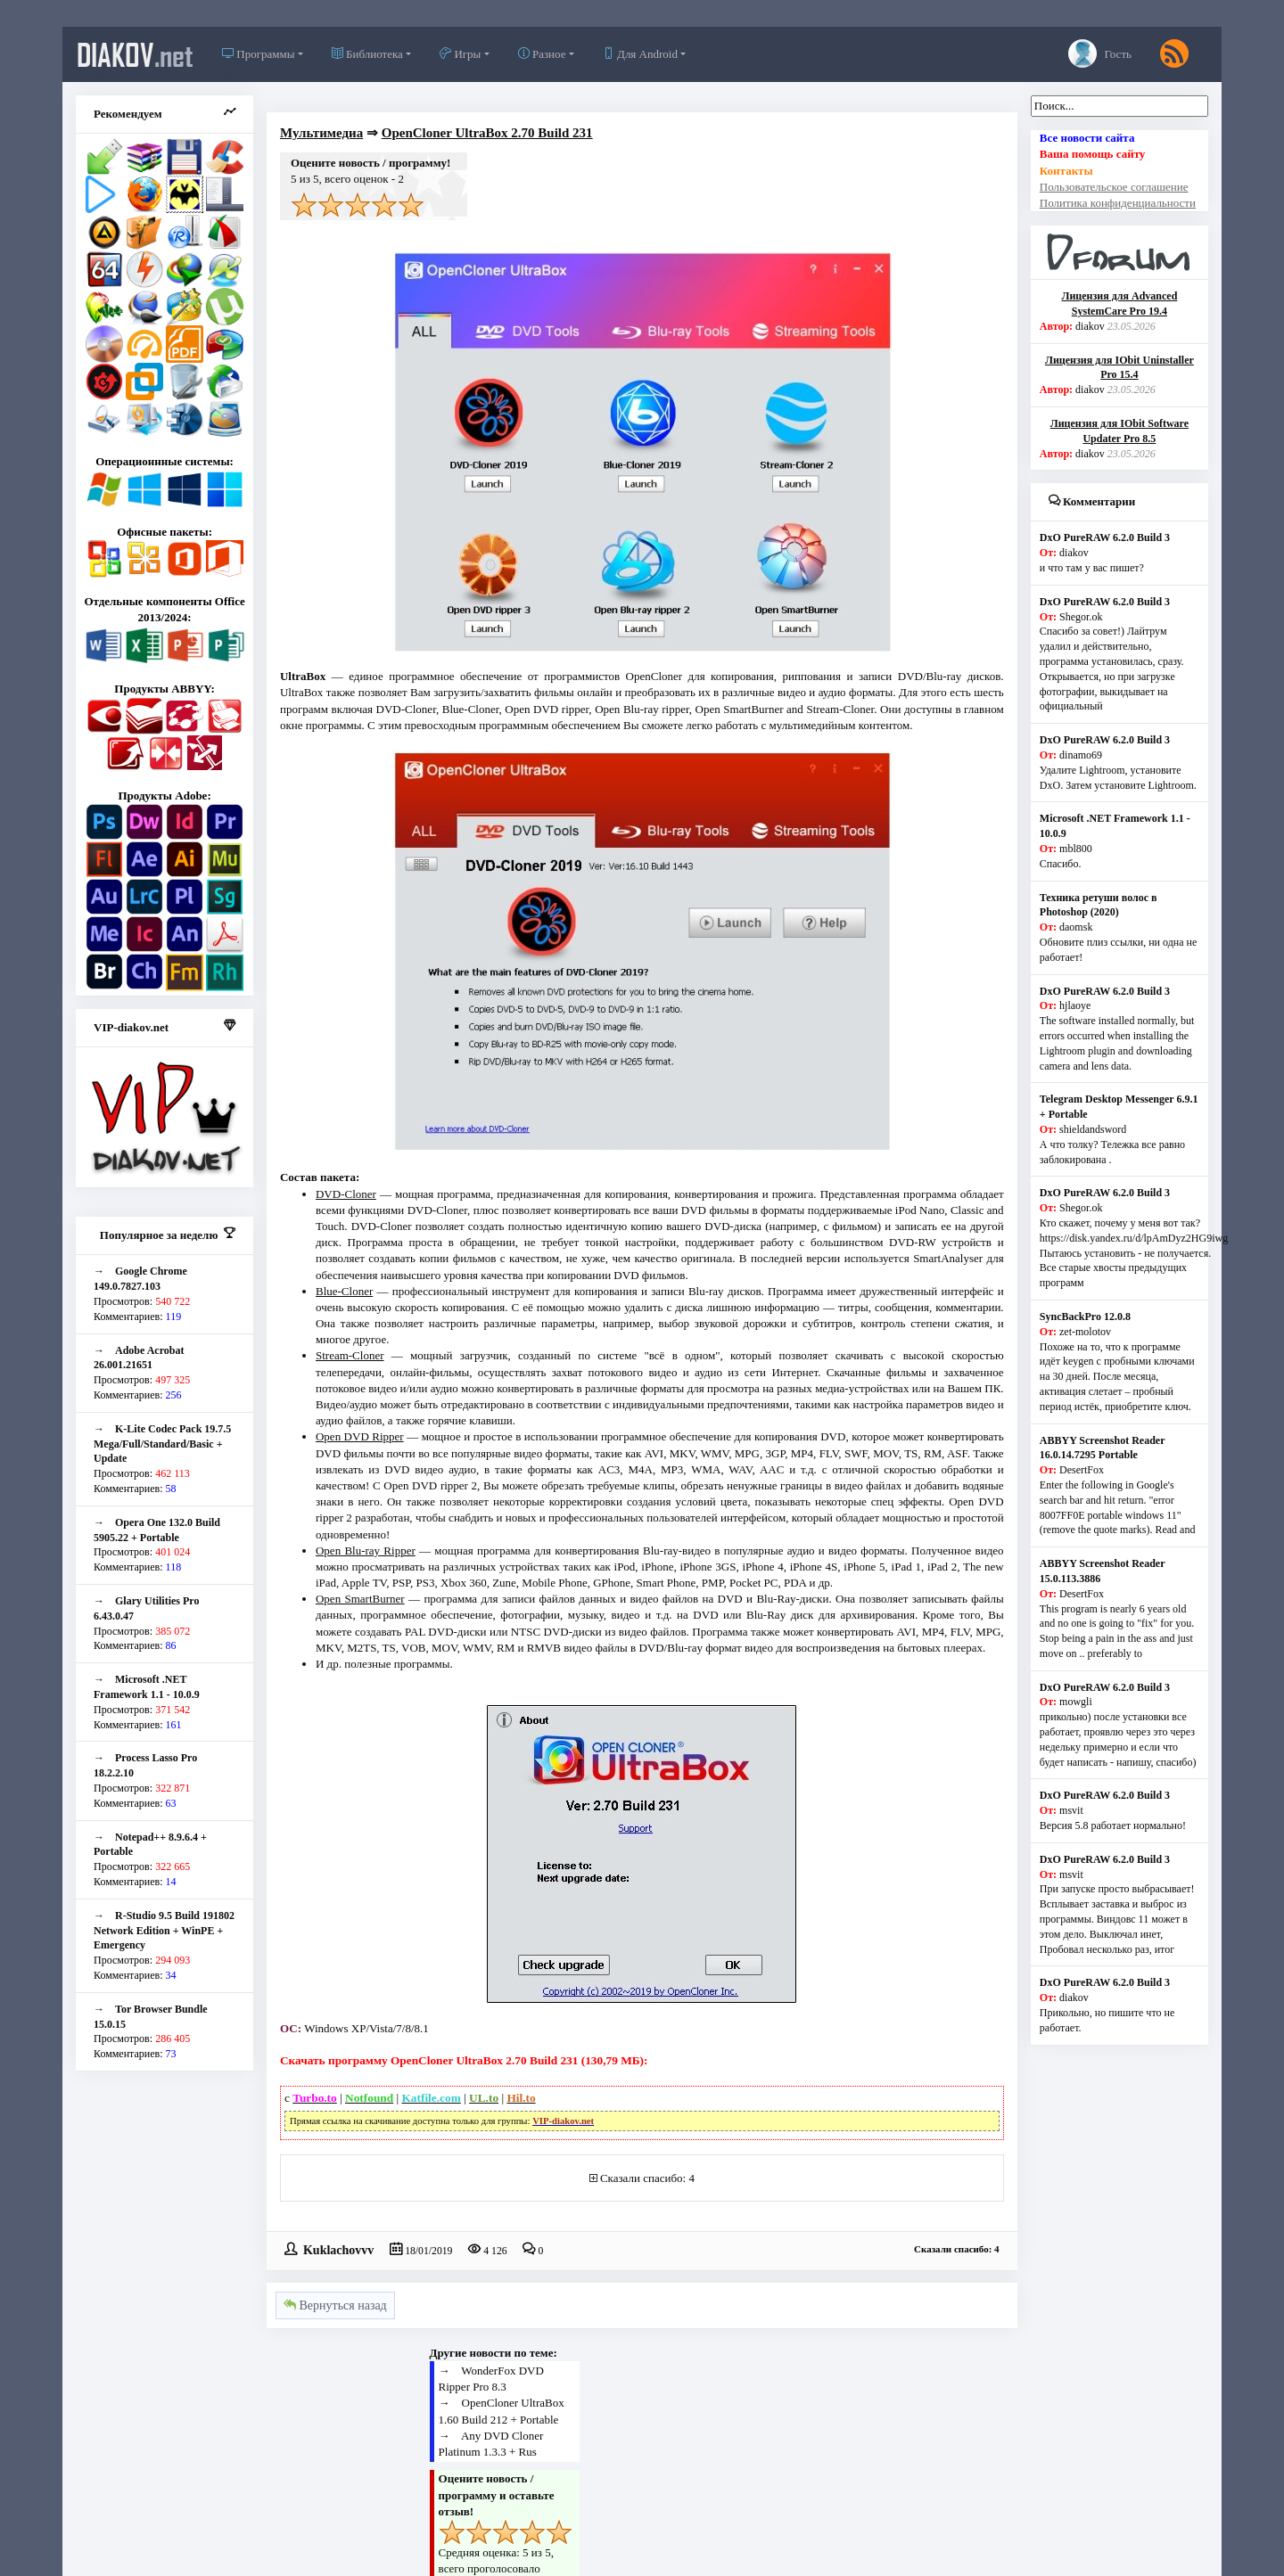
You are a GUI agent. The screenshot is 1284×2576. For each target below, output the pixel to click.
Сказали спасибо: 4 (647, 2178)
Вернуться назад (335, 2305)
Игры (460, 54)
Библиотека (367, 54)
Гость (1100, 53)
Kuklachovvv (338, 2249)
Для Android (640, 54)
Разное (542, 54)
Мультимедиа (321, 133)
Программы (258, 54)
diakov (135, 54)
